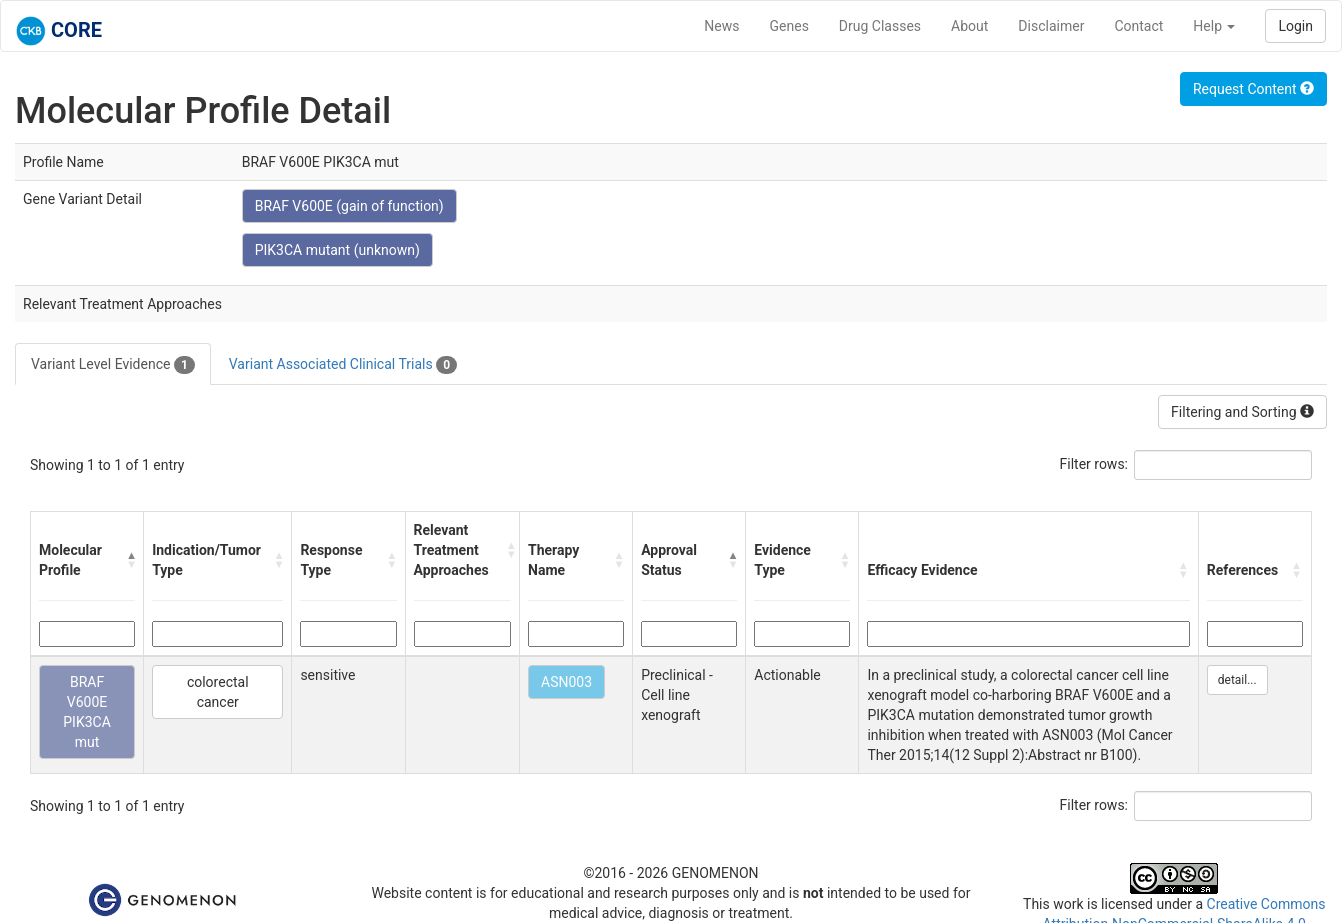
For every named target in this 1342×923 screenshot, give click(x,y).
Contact (1138, 26)
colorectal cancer (218, 692)
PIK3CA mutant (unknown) (337, 250)
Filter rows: (1094, 464)
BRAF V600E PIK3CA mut (87, 712)
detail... (1237, 680)
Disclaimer (1051, 26)
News (721, 26)
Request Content (1253, 89)
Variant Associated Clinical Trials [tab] (343, 365)
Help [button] (1214, 26)
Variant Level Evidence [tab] (113, 365)
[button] (130, 560)
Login (1295, 26)
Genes (789, 26)
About (969, 26)
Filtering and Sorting (1242, 412)
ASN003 (566, 682)
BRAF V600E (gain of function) (349, 206)
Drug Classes (880, 26)
